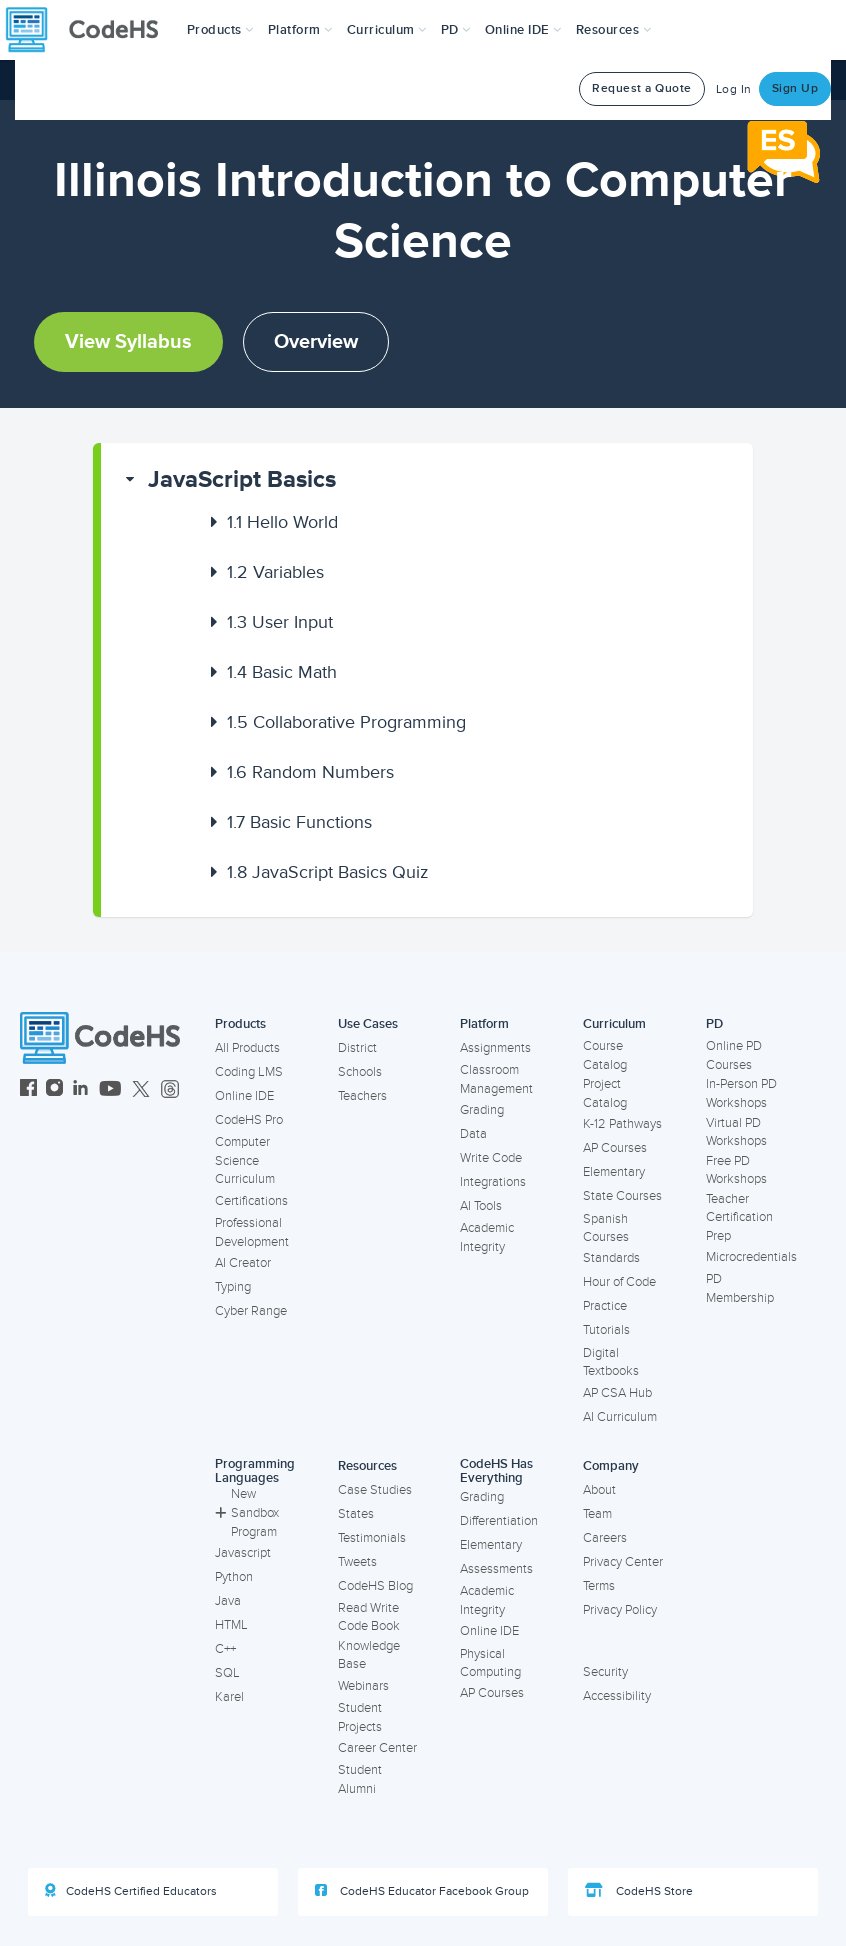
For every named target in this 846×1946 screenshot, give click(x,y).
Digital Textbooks (611, 1362)
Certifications (251, 1201)
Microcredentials (751, 1257)
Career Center (377, 1748)
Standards (611, 1258)
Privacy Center (623, 1562)
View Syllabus (128, 342)
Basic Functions (299, 822)
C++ (225, 1649)
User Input (280, 622)
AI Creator (243, 1263)
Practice (605, 1306)
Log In (734, 89)
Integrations (493, 1182)
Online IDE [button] (523, 30)
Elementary (614, 1172)
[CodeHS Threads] (170, 1090)
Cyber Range (251, 1311)
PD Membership (740, 1288)
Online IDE (244, 1096)
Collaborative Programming (346, 722)
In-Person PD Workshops (741, 1093)
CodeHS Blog (375, 1586)
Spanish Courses (606, 1228)
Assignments (495, 1048)
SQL (227, 1673)
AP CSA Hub (617, 1393)
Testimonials (372, 1538)
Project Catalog (605, 1093)
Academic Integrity (487, 1237)
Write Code (491, 1158)
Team (597, 1514)
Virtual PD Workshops (736, 1132)
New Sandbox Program (247, 1512)
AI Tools (481, 1206)
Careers (605, 1538)
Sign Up (795, 88)
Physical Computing (490, 1663)
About (599, 1490)
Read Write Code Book (369, 1617)
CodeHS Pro (249, 1120)
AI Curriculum (620, 1417)
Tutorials (606, 1330)
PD (714, 1024)
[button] (220, 30)
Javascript (243, 1553)
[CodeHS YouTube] (110, 1090)
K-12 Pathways (622, 1124)
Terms (599, 1586)
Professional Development (252, 1232)
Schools (360, 1072)
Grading (482, 1110)
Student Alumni (360, 1779)
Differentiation (499, 1521)
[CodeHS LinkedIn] (80, 1090)
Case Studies (375, 1490)
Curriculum (614, 1024)
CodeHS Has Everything (496, 1471)
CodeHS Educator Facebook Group (422, 1891)
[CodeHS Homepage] (90, 30)
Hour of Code (619, 1282)
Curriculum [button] (387, 30)
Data (473, 1134)
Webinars (363, 1686)
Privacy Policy (620, 1610)
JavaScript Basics (242, 479)
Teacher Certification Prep (739, 1217)
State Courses (622, 1196)
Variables (275, 572)
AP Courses (615, 1148)
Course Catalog (605, 1055)
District (357, 1048)
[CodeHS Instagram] (54, 1090)
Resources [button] (614, 30)
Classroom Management (496, 1079)
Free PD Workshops (736, 1170)
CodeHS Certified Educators (131, 1891)
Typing (233, 1287)
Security (605, 1672)
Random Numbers (310, 772)
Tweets (357, 1562)
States (356, 1514)
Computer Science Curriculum (245, 1160)
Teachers (362, 1096)
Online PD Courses (734, 1055)
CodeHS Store (639, 1891)
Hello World (282, 522)
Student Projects (360, 1717)
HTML (231, 1625)
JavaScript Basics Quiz (328, 872)
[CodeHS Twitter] (141, 1090)
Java (228, 1601)
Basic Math (282, 672)
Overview (316, 342)
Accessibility (617, 1696)
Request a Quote (642, 88)
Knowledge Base (369, 1655)
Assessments (496, 1569)
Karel (229, 1697)
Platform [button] (300, 30)
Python (234, 1577)
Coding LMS (249, 1072)
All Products (247, 1048)
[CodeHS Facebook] (28, 1090)
